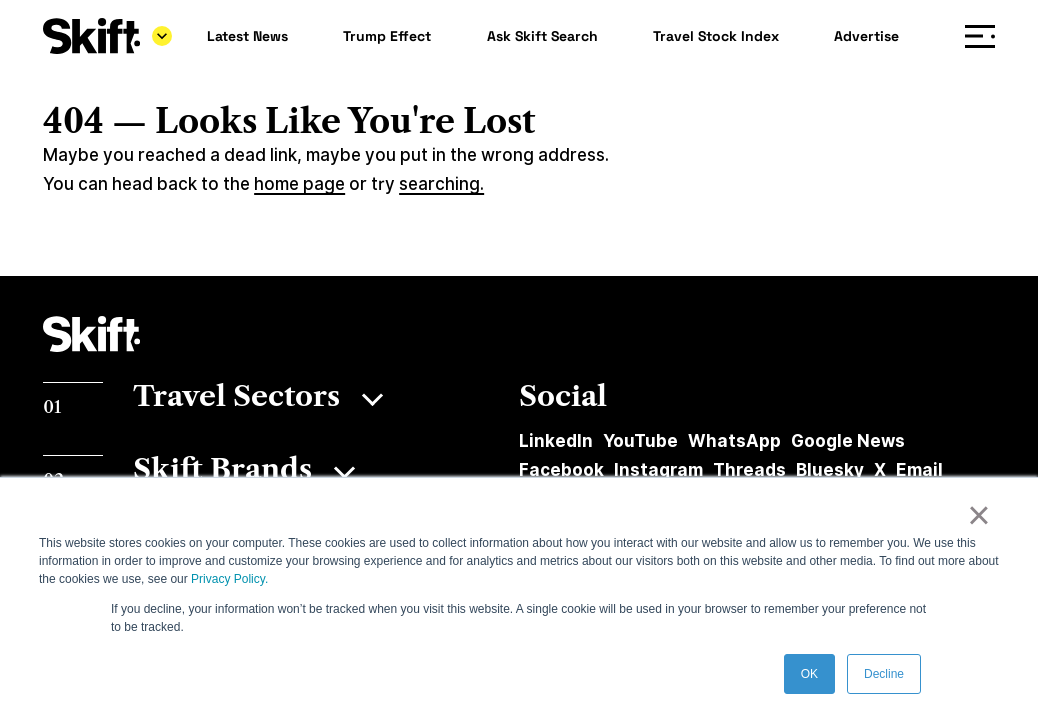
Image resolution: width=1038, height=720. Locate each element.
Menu (984, 36)
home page (299, 184)
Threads (749, 470)
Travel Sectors (236, 395)
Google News (848, 441)
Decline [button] (884, 674)
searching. (441, 184)
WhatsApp (734, 441)
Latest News (247, 36)
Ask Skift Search (542, 36)
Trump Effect (387, 36)
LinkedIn (556, 441)
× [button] (978, 515)
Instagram (658, 470)
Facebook (561, 470)
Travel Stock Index (716, 36)
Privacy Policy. (229, 579)
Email (919, 470)
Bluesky (830, 470)
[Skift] (107, 36)
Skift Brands (222, 468)
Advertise (866, 36)
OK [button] (809, 674)
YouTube (640, 441)
